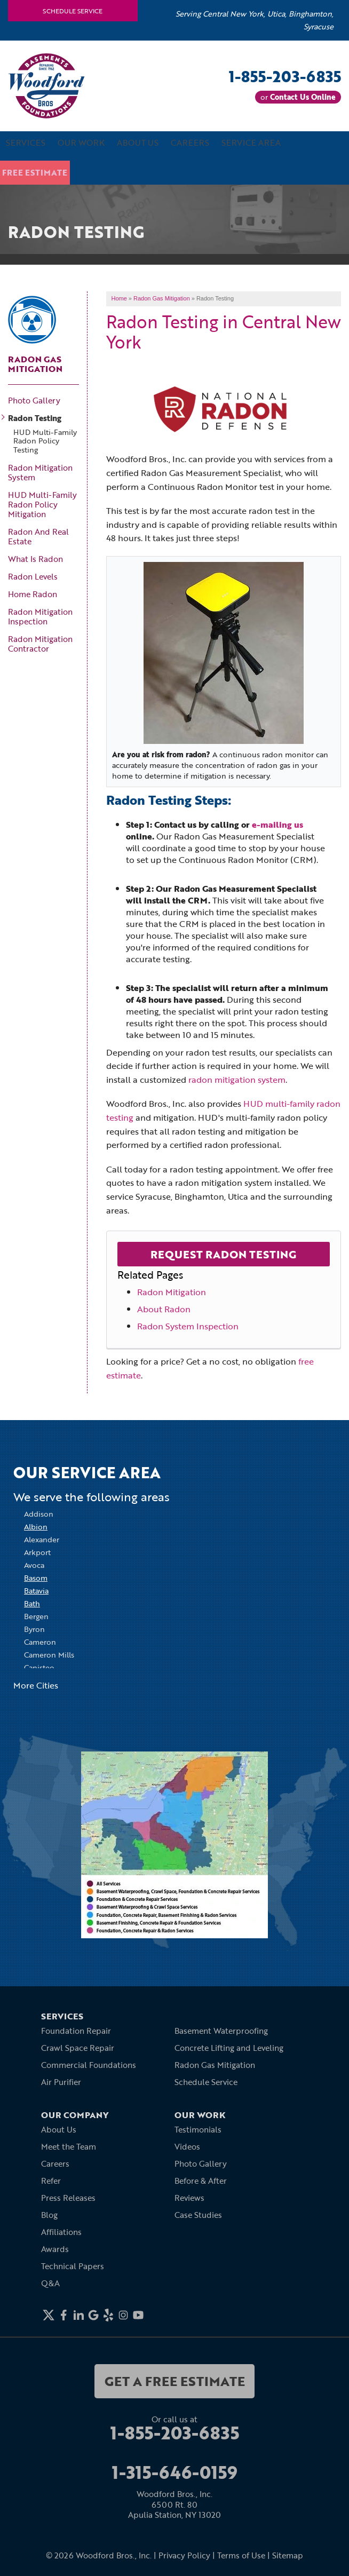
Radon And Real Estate (38, 536)
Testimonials (197, 2129)
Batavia (36, 1590)
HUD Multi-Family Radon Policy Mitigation (42, 504)
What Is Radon (35, 559)
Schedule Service (72, 10)
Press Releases (68, 2198)
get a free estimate (175, 2381)
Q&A (50, 2283)
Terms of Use (241, 2555)
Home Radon (32, 594)
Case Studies (198, 2215)
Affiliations (61, 2232)
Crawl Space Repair (77, 2048)
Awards (55, 2249)
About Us (138, 144)
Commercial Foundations (88, 2065)
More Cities (35, 1685)
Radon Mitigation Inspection (40, 616)
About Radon (164, 1309)
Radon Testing (34, 417)
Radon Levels (33, 576)
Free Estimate (38, 171)
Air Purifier (61, 2082)
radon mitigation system (236, 1079)
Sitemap (287, 2555)
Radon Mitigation (171, 1292)
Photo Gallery (34, 400)
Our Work (81, 144)
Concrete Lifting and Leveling (228, 2048)
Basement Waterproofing (221, 2030)
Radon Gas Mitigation (35, 363)
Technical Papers (72, 2266)
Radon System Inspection (188, 1326)
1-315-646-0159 (174, 2472)
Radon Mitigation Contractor (40, 643)
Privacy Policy (184, 2555)
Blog (49, 2215)
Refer (51, 2180)
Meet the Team (68, 2146)
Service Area (252, 144)
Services (26, 144)
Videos (187, 2146)
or (298, 96)
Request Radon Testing (223, 1254)
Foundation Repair (76, 2030)
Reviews (189, 2198)
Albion (35, 1526)
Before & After (200, 2180)
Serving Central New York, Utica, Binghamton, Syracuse (255, 20)
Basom (35, 1577)
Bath (32, 1603)
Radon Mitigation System (40, 472)
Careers (191, 144)
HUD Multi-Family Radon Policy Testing (45, 440)
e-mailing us (277, 824)
